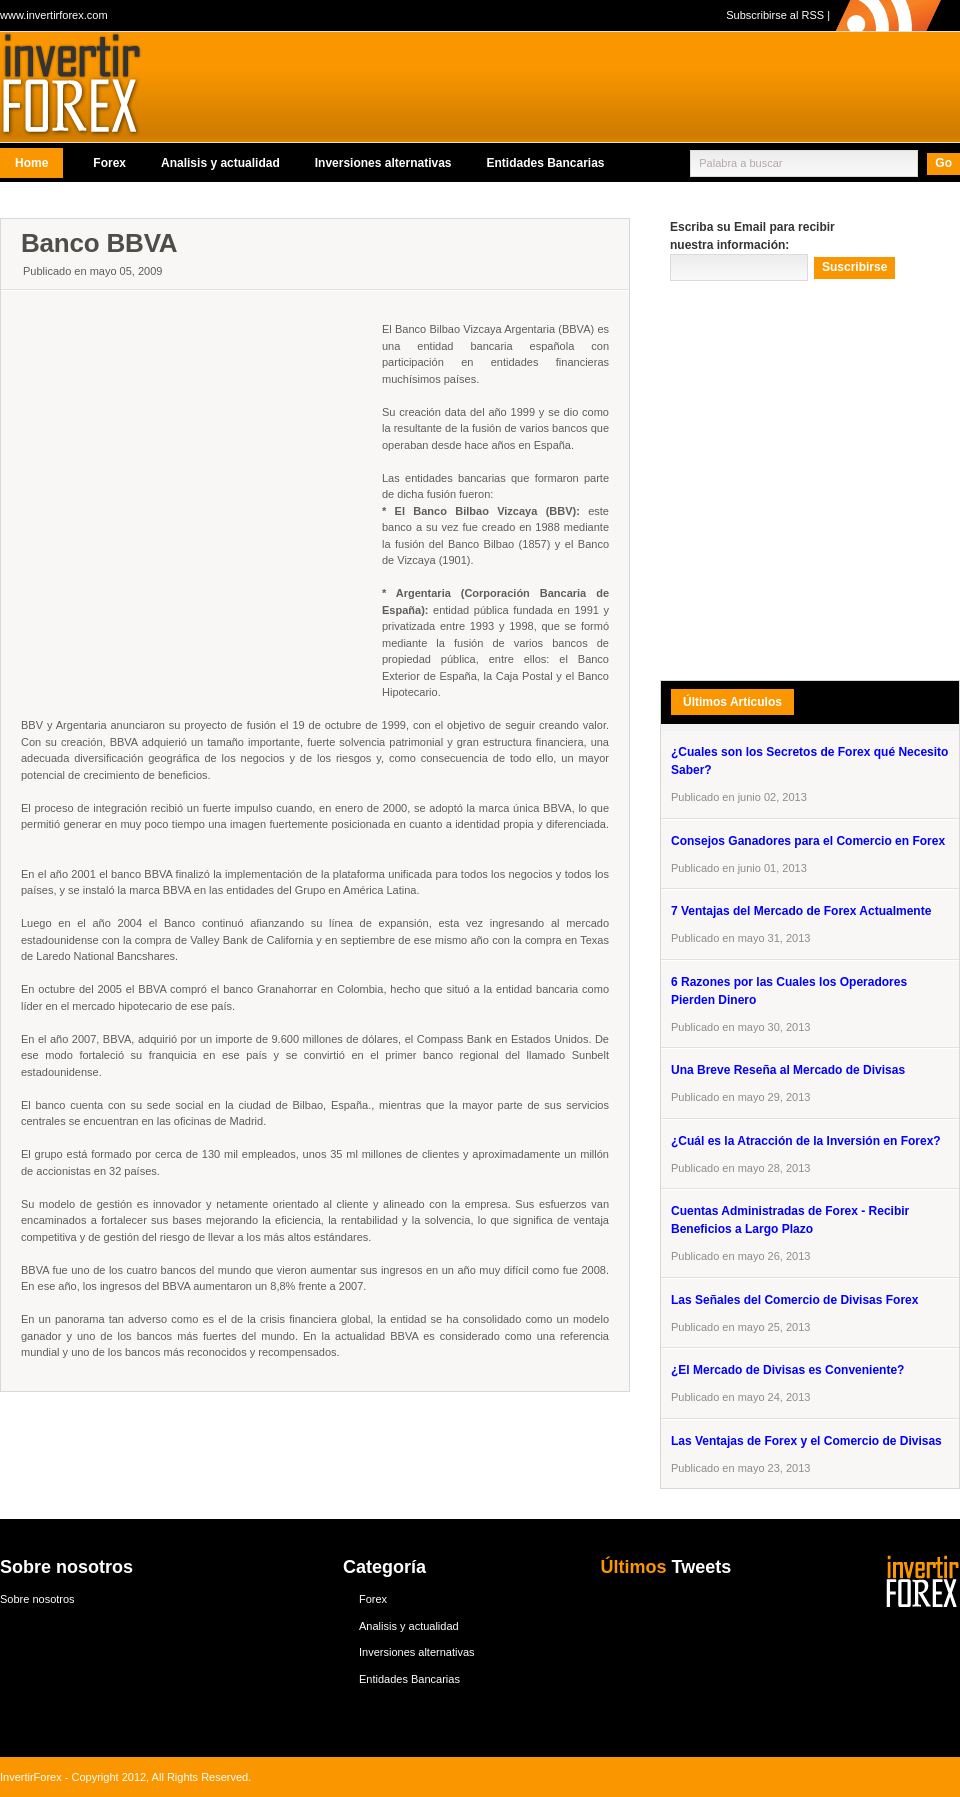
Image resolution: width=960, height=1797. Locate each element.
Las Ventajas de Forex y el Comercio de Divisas (806, 1441)
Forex (109, 163)
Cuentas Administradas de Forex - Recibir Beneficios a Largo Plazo (790, 1220)
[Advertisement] (217, 488)
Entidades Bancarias (545, 163)
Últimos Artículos (732, 702)
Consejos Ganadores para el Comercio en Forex (808, 841)
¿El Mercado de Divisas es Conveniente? (787, 1370)
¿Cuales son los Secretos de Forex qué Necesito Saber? (809, 761)
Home (31, 163)
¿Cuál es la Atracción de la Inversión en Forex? (806, 1141)
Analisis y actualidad (220, 163)
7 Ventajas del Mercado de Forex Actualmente (801, 911)
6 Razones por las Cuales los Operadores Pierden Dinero (789, 991)
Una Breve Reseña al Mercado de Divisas (788, 1070)
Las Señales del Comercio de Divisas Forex (794, 1300)
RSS (812, 15)
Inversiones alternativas (383, 163)
